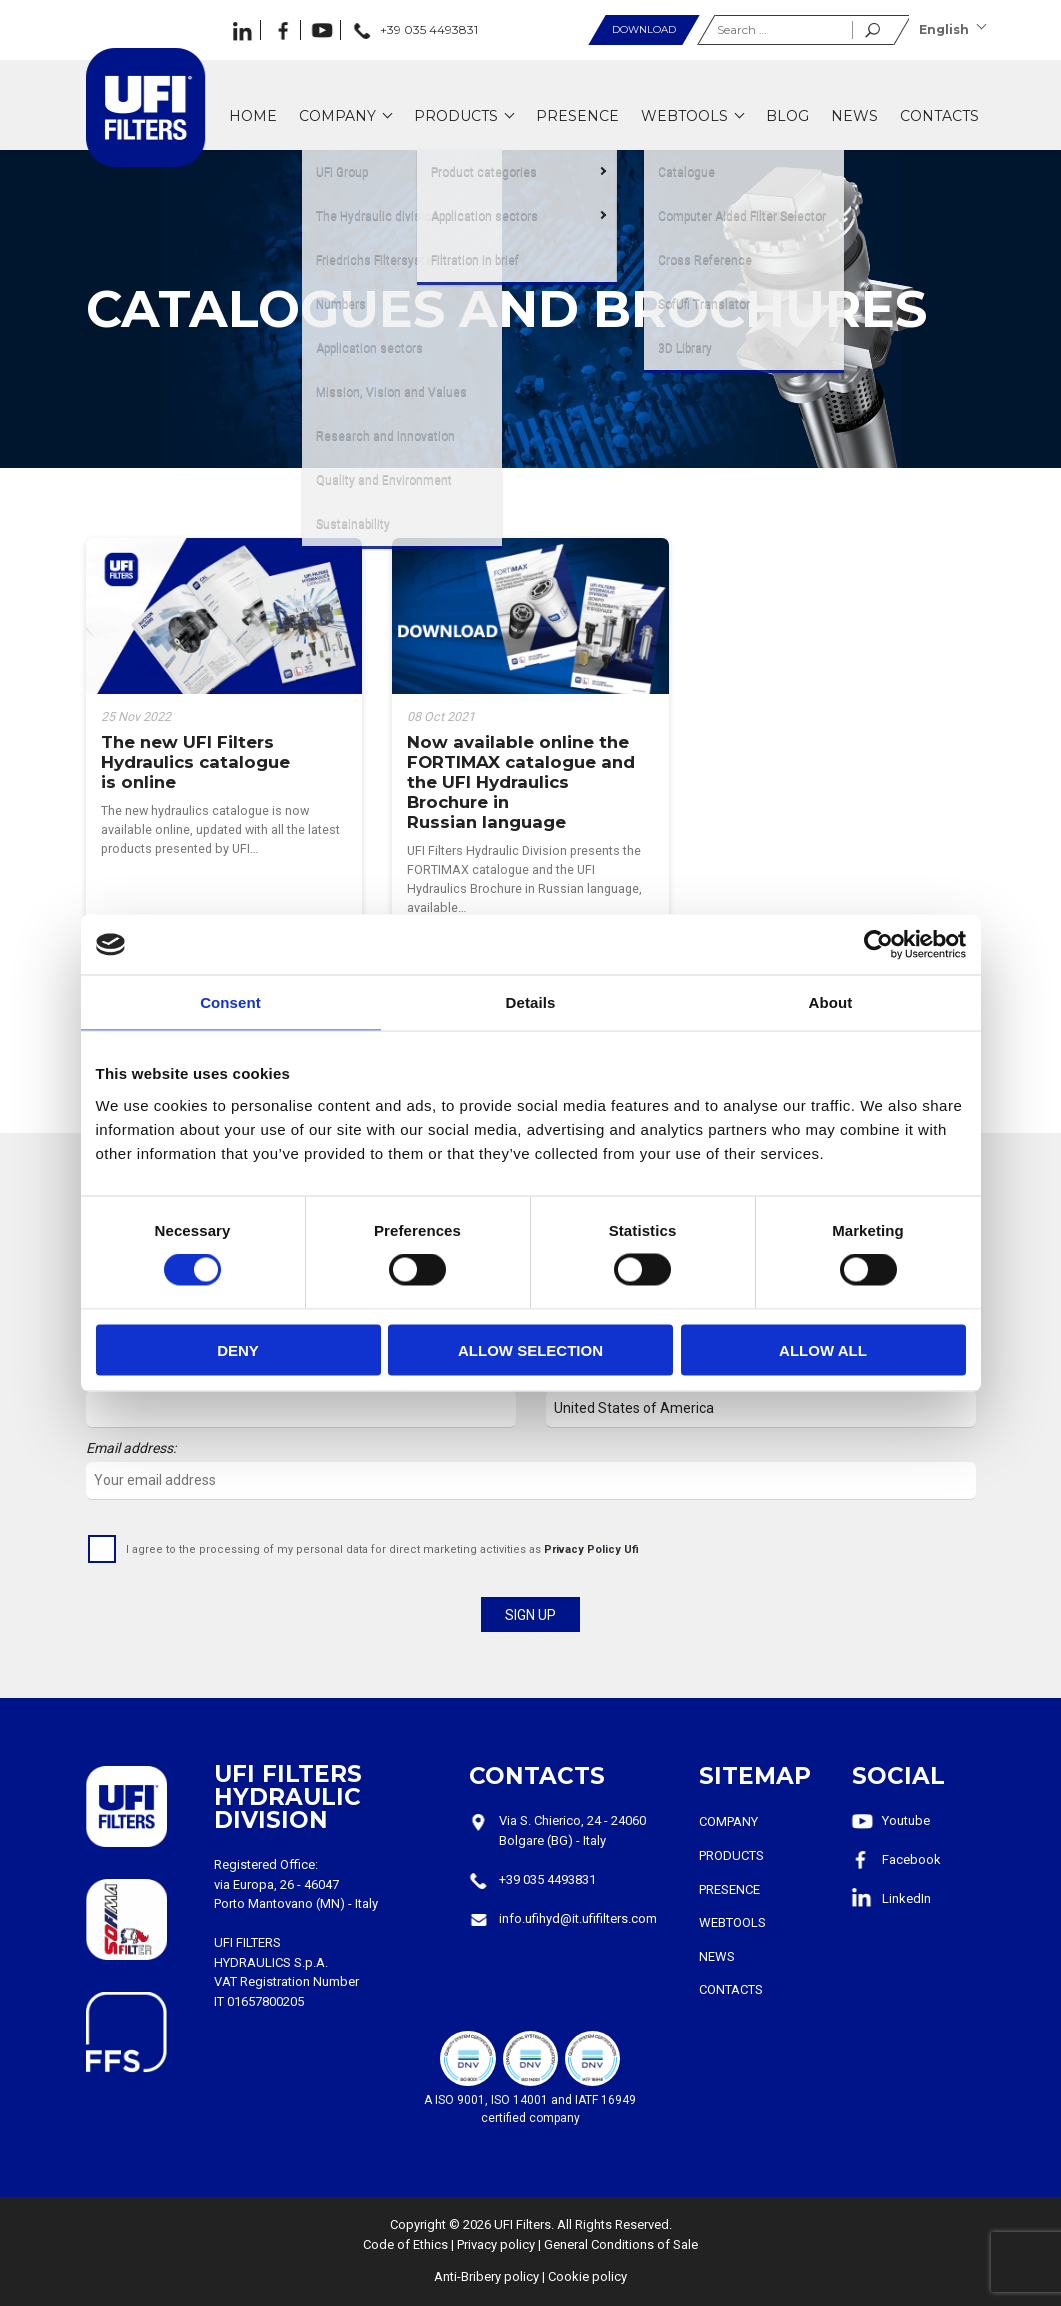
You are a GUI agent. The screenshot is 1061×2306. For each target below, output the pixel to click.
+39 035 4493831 (547, 1879)
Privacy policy (496, 2244)
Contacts (731, 1989)
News (717, 1956)
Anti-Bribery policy (486, 2276)
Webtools (732, 1922)
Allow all (823, 1349)
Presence (729, 1889)
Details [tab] (531, 1002)
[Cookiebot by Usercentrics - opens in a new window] (878, 945)
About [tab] (831, 1002)
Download (644, 29)
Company (728, 1821)
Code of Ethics (405, 2244)
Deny (238, 1349)
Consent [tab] (230, 1002)
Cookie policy (587, 2276)
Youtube (906, 1820)
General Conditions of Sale (621, 2244)
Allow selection (530, 1349)
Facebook (911, 1859)
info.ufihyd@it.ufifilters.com (578, 1918)
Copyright (418, 2224)
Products (731, 1855)
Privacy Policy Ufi (591, 1549)
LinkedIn (906, 1898)
